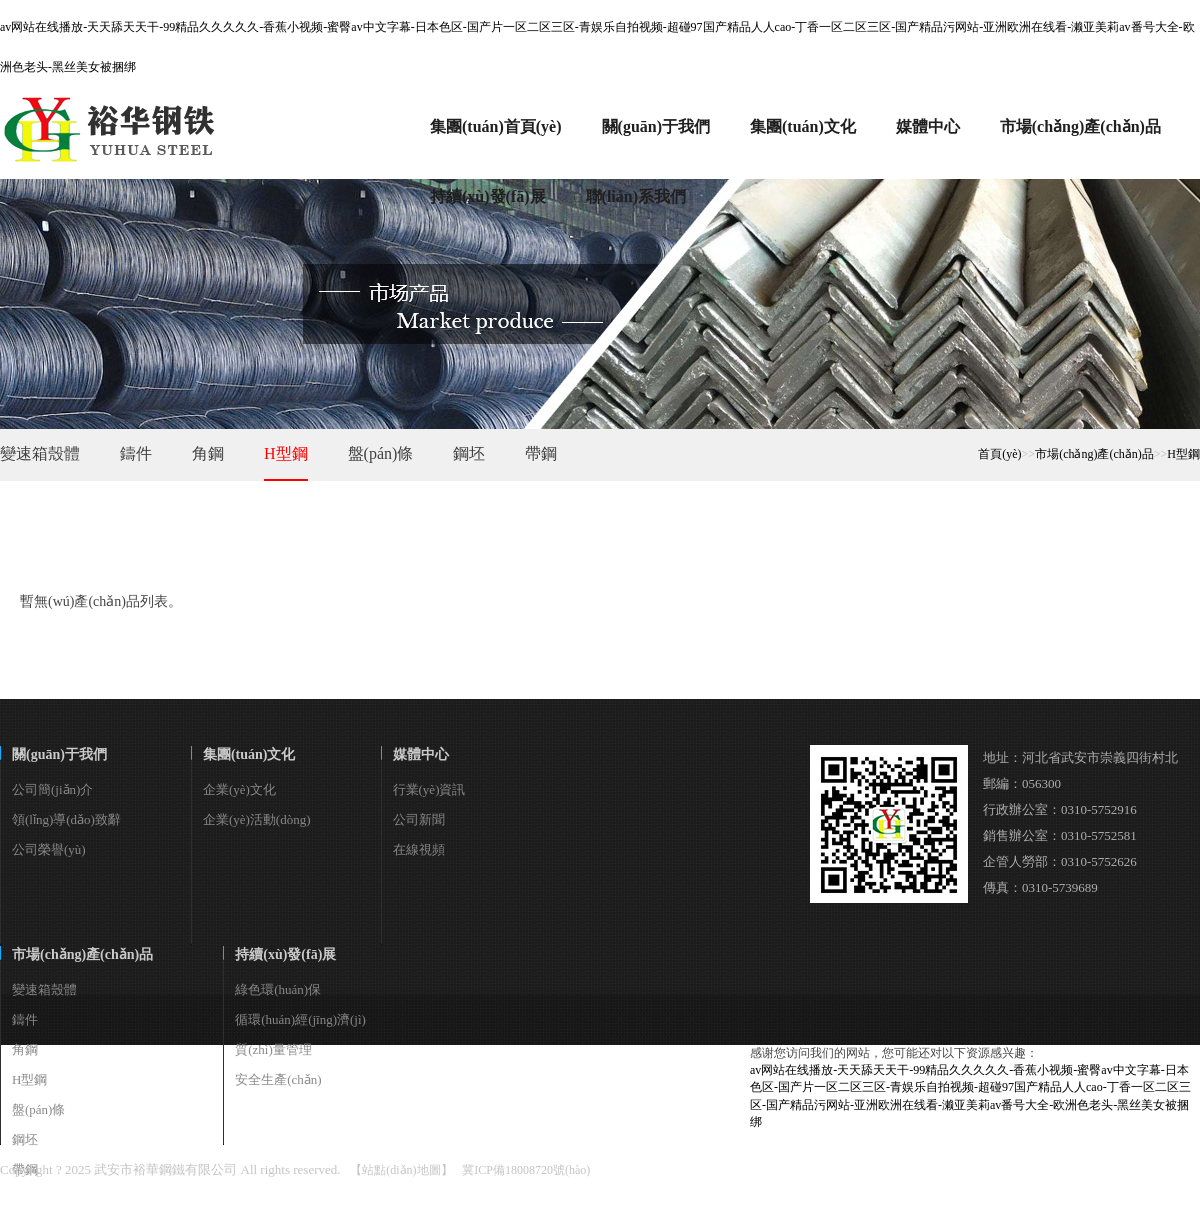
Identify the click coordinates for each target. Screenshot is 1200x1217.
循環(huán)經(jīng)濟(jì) (300, 1019)
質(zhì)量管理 (273, 1049)
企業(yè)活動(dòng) (257, 819)
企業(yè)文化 (239, 789)
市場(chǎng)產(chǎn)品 (1094, 454)
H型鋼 (286, 453)
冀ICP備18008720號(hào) (526, 1170)
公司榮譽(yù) (49, 849)
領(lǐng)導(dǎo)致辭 (66, 819)
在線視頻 (419, 849)
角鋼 (208, 453)
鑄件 (136, 453)
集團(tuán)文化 (249, 754)
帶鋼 (541, 453)
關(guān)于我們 (59, 754)
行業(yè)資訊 (429, 789)
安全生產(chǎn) (278, 1079)
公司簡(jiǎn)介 (52, 789)
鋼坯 (469, 453)
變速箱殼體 (40, 453)
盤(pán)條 (381, 453)
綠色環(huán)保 (278, 989)
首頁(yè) (999, 454)
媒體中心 (421, 754)
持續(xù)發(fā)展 (285, 954)
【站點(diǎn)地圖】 (401, 1170)
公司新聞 (419, 819)
